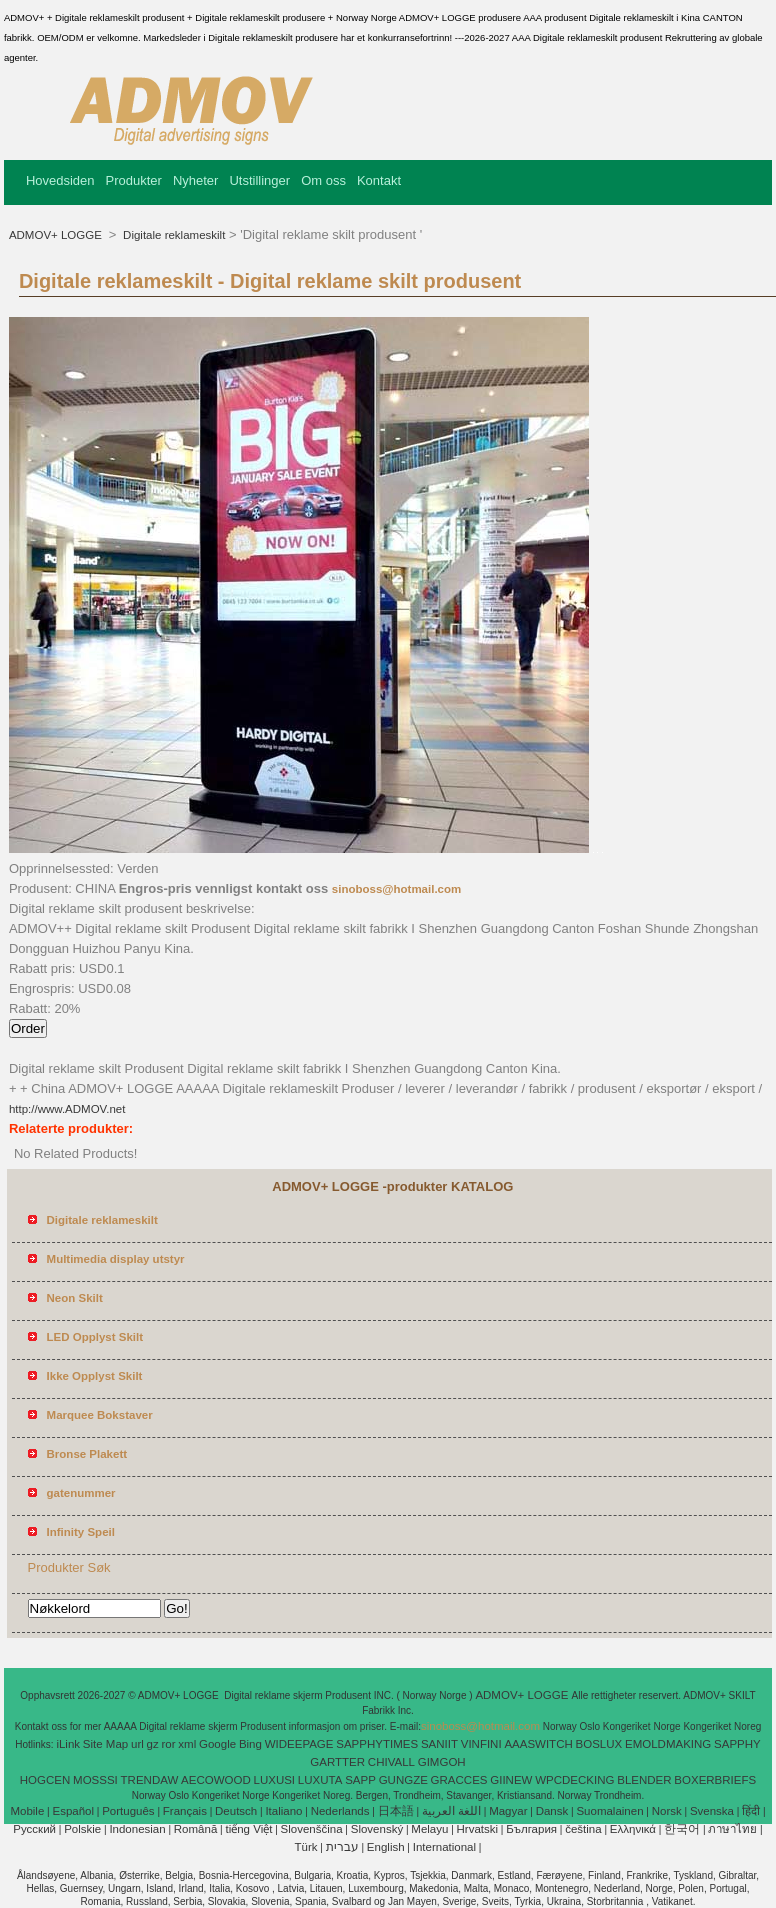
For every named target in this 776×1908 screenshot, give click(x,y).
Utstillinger (259, 180)
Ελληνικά (633, 1829)
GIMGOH (442, 1762)
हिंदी (751, 1811)
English (386, 1847)
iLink (68, 1744)
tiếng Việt (248, 1829)
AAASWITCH (538, 1744)
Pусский (34, 1829)
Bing (250, 1744)
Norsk (667, 1811)
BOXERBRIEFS (715, 1780)
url (137, 1744)
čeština (583, 1829)
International (444, 1847)
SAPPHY (737, 1744)
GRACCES (459, 1780)
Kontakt (379, 180)
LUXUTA (320, 1780)
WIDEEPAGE (299, 1744)
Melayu (429, 1829)
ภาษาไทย (732, 1829)
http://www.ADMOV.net (67, 1109)
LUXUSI (275, 1780)
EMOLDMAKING (668, 1744)
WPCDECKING (574, 1780)
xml (187, 1744)
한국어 (682, 1829)
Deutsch (236, 1811)
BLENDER (644, 1780)
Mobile (27, 1811)
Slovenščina (312, 1829)
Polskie (82, 1829)
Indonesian (137, 1829)
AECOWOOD (216, 1780)
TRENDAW (150, 1780)
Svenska (712, 1811)
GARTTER (337, 1762)
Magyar (508, 1811)
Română (195, 1829)
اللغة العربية (451, 1811)
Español (73, 1811)
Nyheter (196, 180)
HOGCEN (45, 1780)
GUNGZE (403, 1780)
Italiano (283, 1811)
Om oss (323, 180)
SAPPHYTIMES (377, 1744)
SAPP (360, 1780)
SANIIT (439, 1744)
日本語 (396, 1811)
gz (153, 1744)
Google (217, 1744)
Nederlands (340, 1811)
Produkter (134, 180)
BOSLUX (599, 1744)
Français (185, 1811)
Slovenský (377, 1829)
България (531, 1829)
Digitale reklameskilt (172, 235)
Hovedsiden (60, 180)
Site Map (105, 1744)
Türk (306, 1847)
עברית (342, 1847)
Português (128, 1811)
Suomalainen (609, 1811)
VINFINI (481, 1744)
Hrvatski (478, 1829)
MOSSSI (95, 1780)
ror (168, 1744)
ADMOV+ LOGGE (57, 235)
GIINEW (511, 1780)
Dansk (552, 1811)
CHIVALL (391, 1762)
